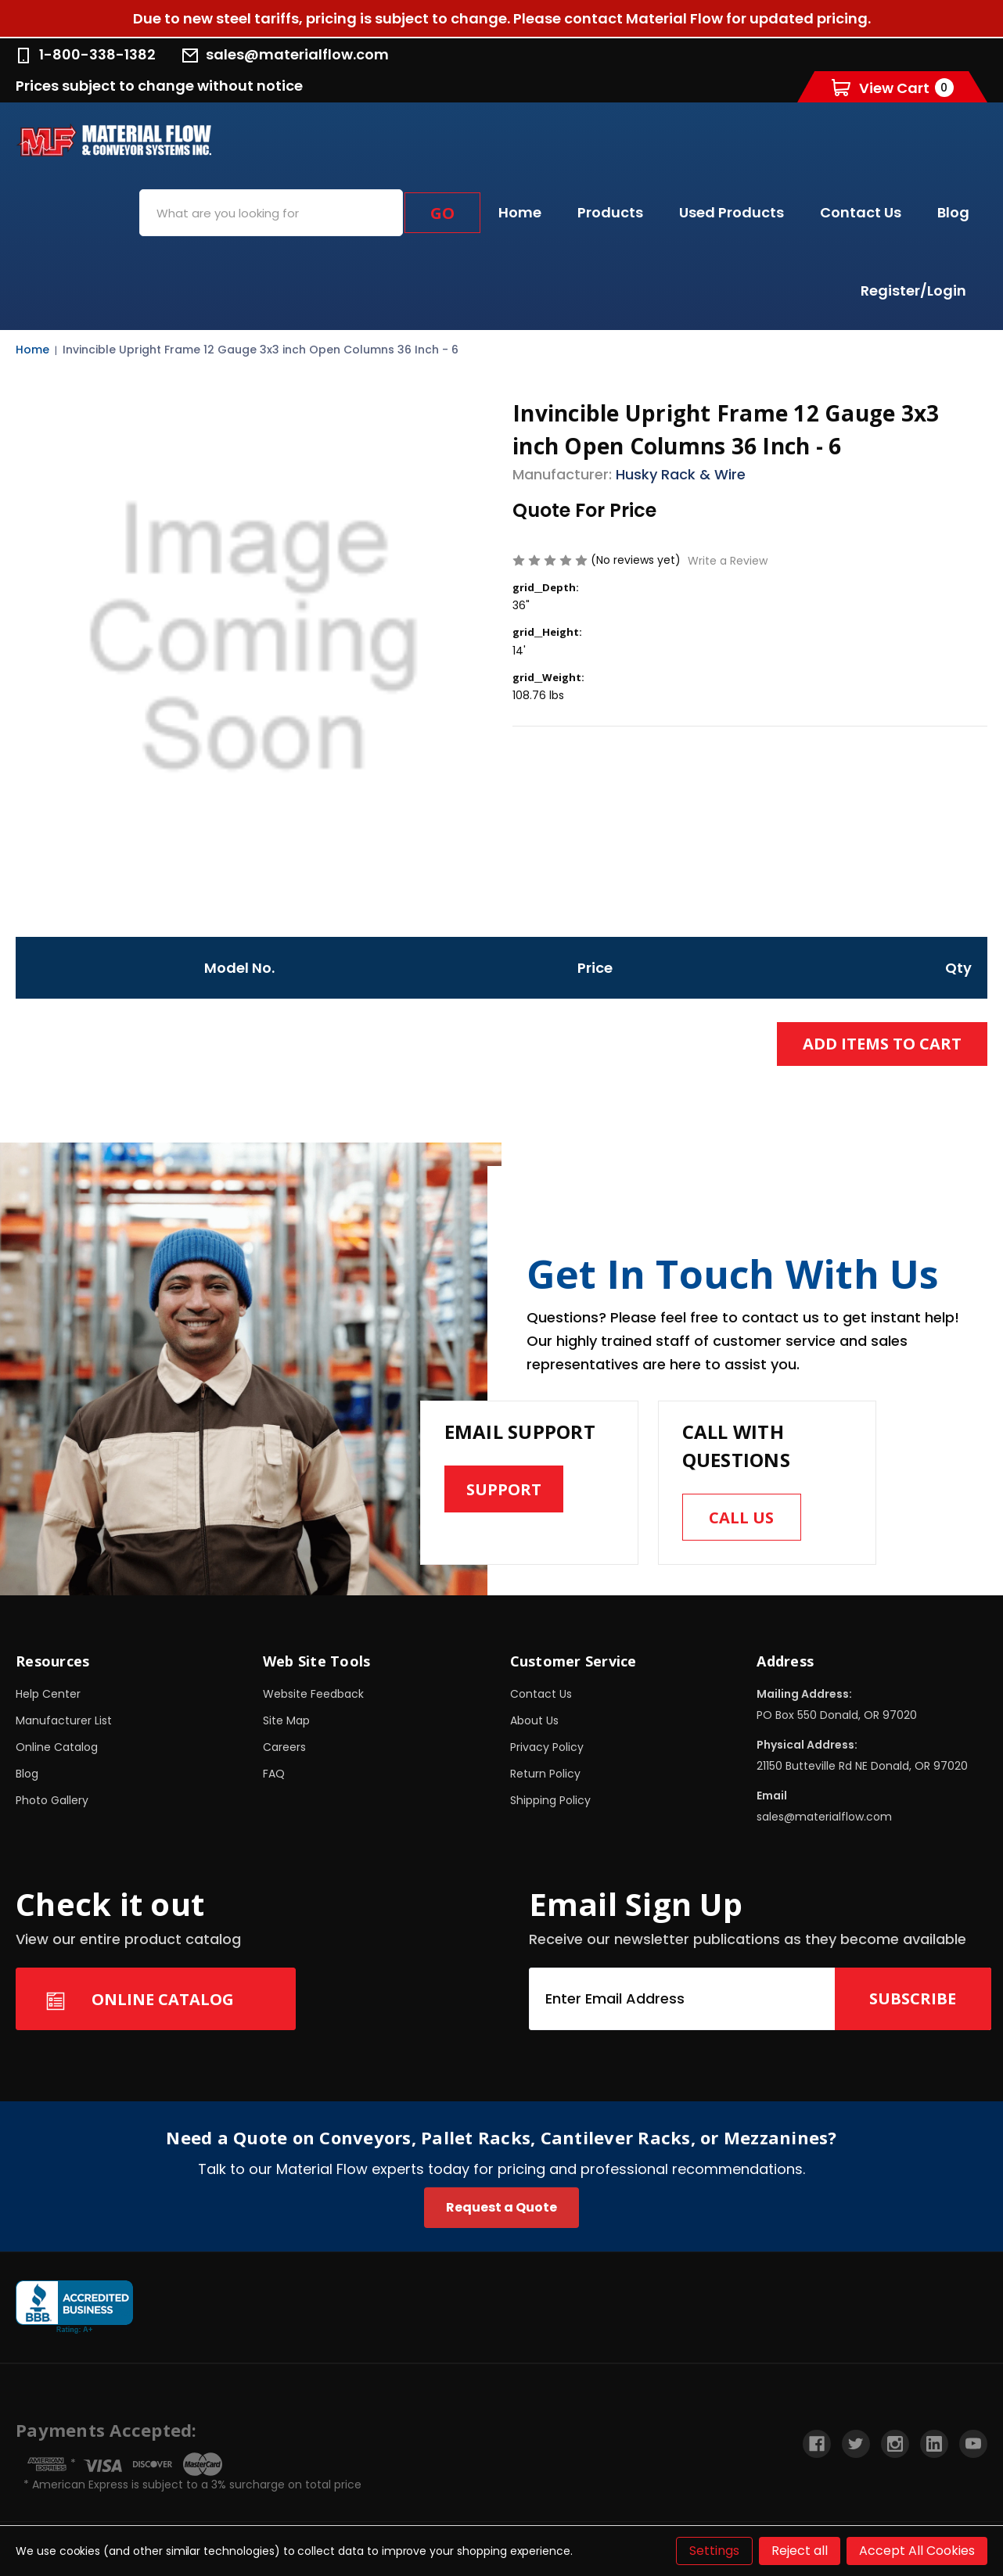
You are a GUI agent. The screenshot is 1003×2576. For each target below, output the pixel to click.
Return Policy (545, 1773)
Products (610, 212)
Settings (714, 2551)
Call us (741, 1517)
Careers (284, 1747)
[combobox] (271, 212)
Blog (953, 212)
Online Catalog (57, 1747)
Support (503, 1489)
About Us (534, 1720)
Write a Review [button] (728, 561)
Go (442, 213)
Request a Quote (501, 2207)
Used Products (731, 212)
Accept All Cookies (917, 2551)
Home (519, 212)
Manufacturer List (64, 1720)
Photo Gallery (52, 1800)
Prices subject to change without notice (159, 85)
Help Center (48, 1694)
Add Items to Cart (882, 1043)
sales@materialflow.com (285, 54)
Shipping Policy (550, 1800)
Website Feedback (313, 1694)
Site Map (286, 1720)
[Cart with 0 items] (893, 87)
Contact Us (860, 212)
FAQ (274, 1773)
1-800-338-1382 (86, 54)
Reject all (799, 2551)
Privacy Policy (547, 1747)
